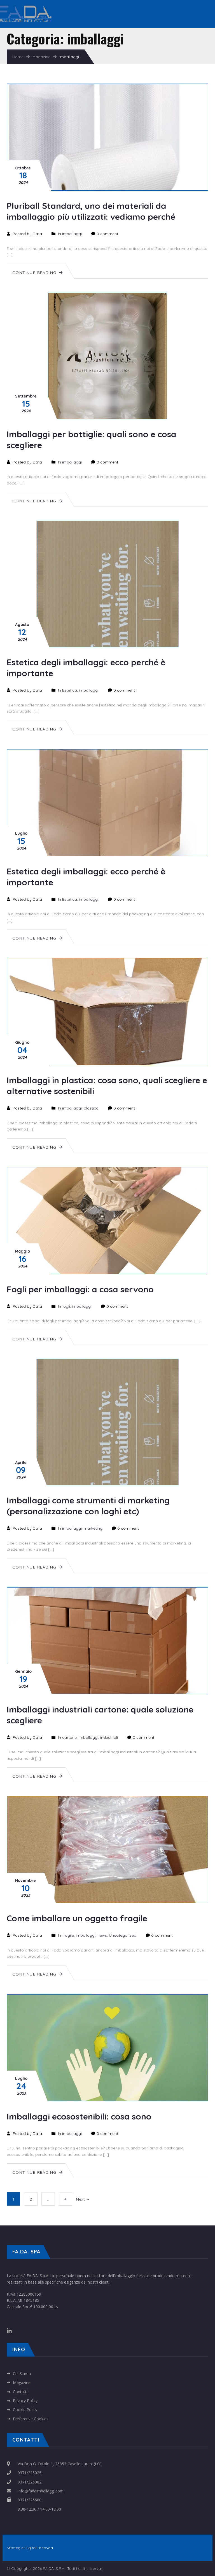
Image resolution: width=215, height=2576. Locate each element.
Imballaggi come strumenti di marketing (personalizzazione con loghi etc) (88, 1506)
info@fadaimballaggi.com (41, 2491)
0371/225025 (29, 2472)
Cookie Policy (25, 2409)
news (102, 1935)
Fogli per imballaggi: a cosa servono (80, 1289)
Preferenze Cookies (30, 2418)
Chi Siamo (22, 2373)
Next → (83, 2199)
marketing (93, 1528)
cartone (69, 1737)
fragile (68, 1935)
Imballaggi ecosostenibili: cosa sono (79, 2116)
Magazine (41, 56)
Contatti (20, 2391)
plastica (91, 1108)
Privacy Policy (25, 2400)
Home (18, 56)
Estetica (69, 690)
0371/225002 (29, 2482)
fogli (66, 1306)
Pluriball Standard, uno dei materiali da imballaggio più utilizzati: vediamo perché (91, 211)
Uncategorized (122, 1935)
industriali (109, 1737)
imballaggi (72, 233)
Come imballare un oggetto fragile (77, 1918)
